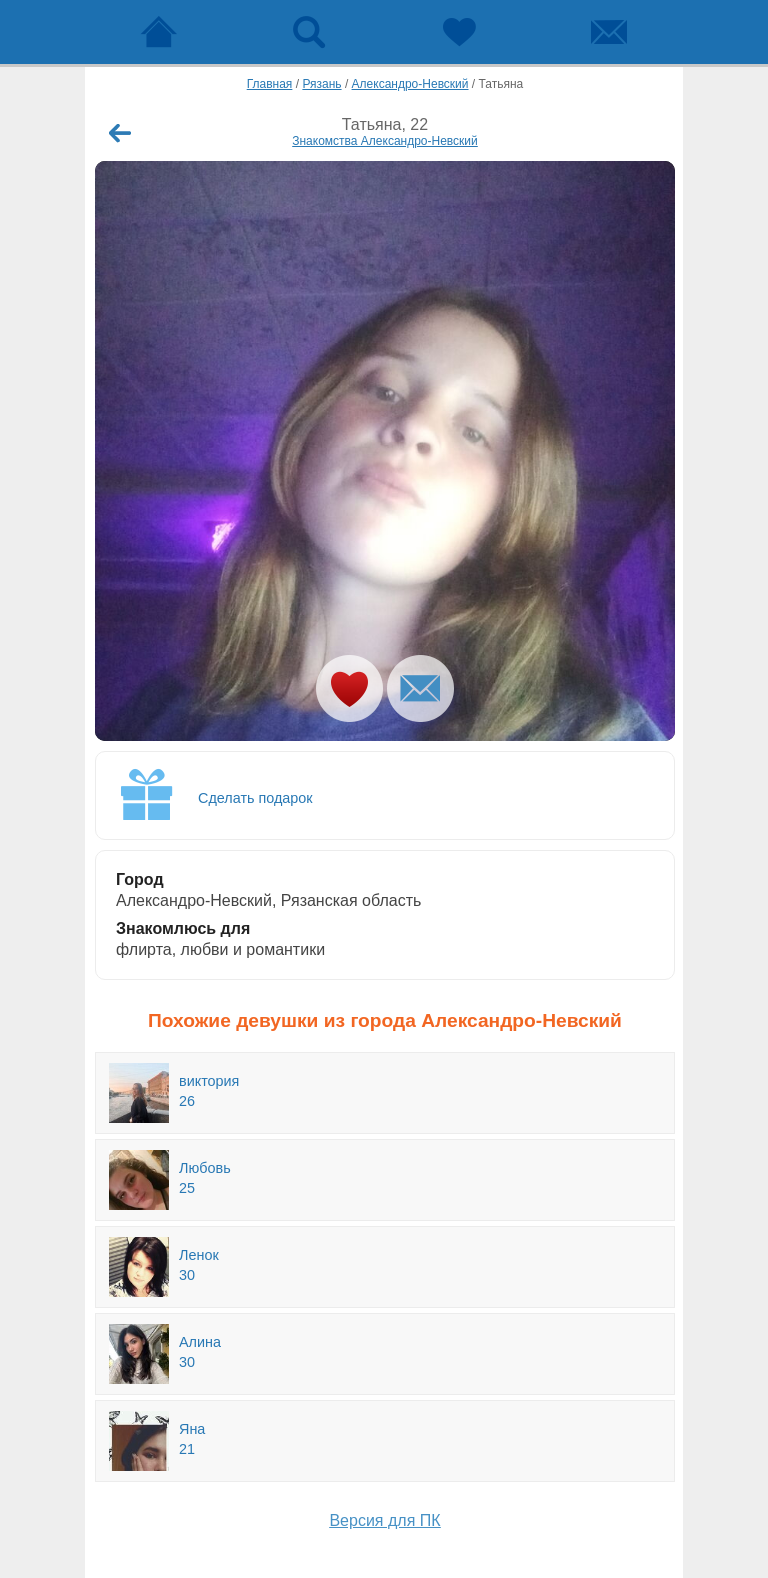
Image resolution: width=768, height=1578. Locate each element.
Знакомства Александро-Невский (385, 141)
